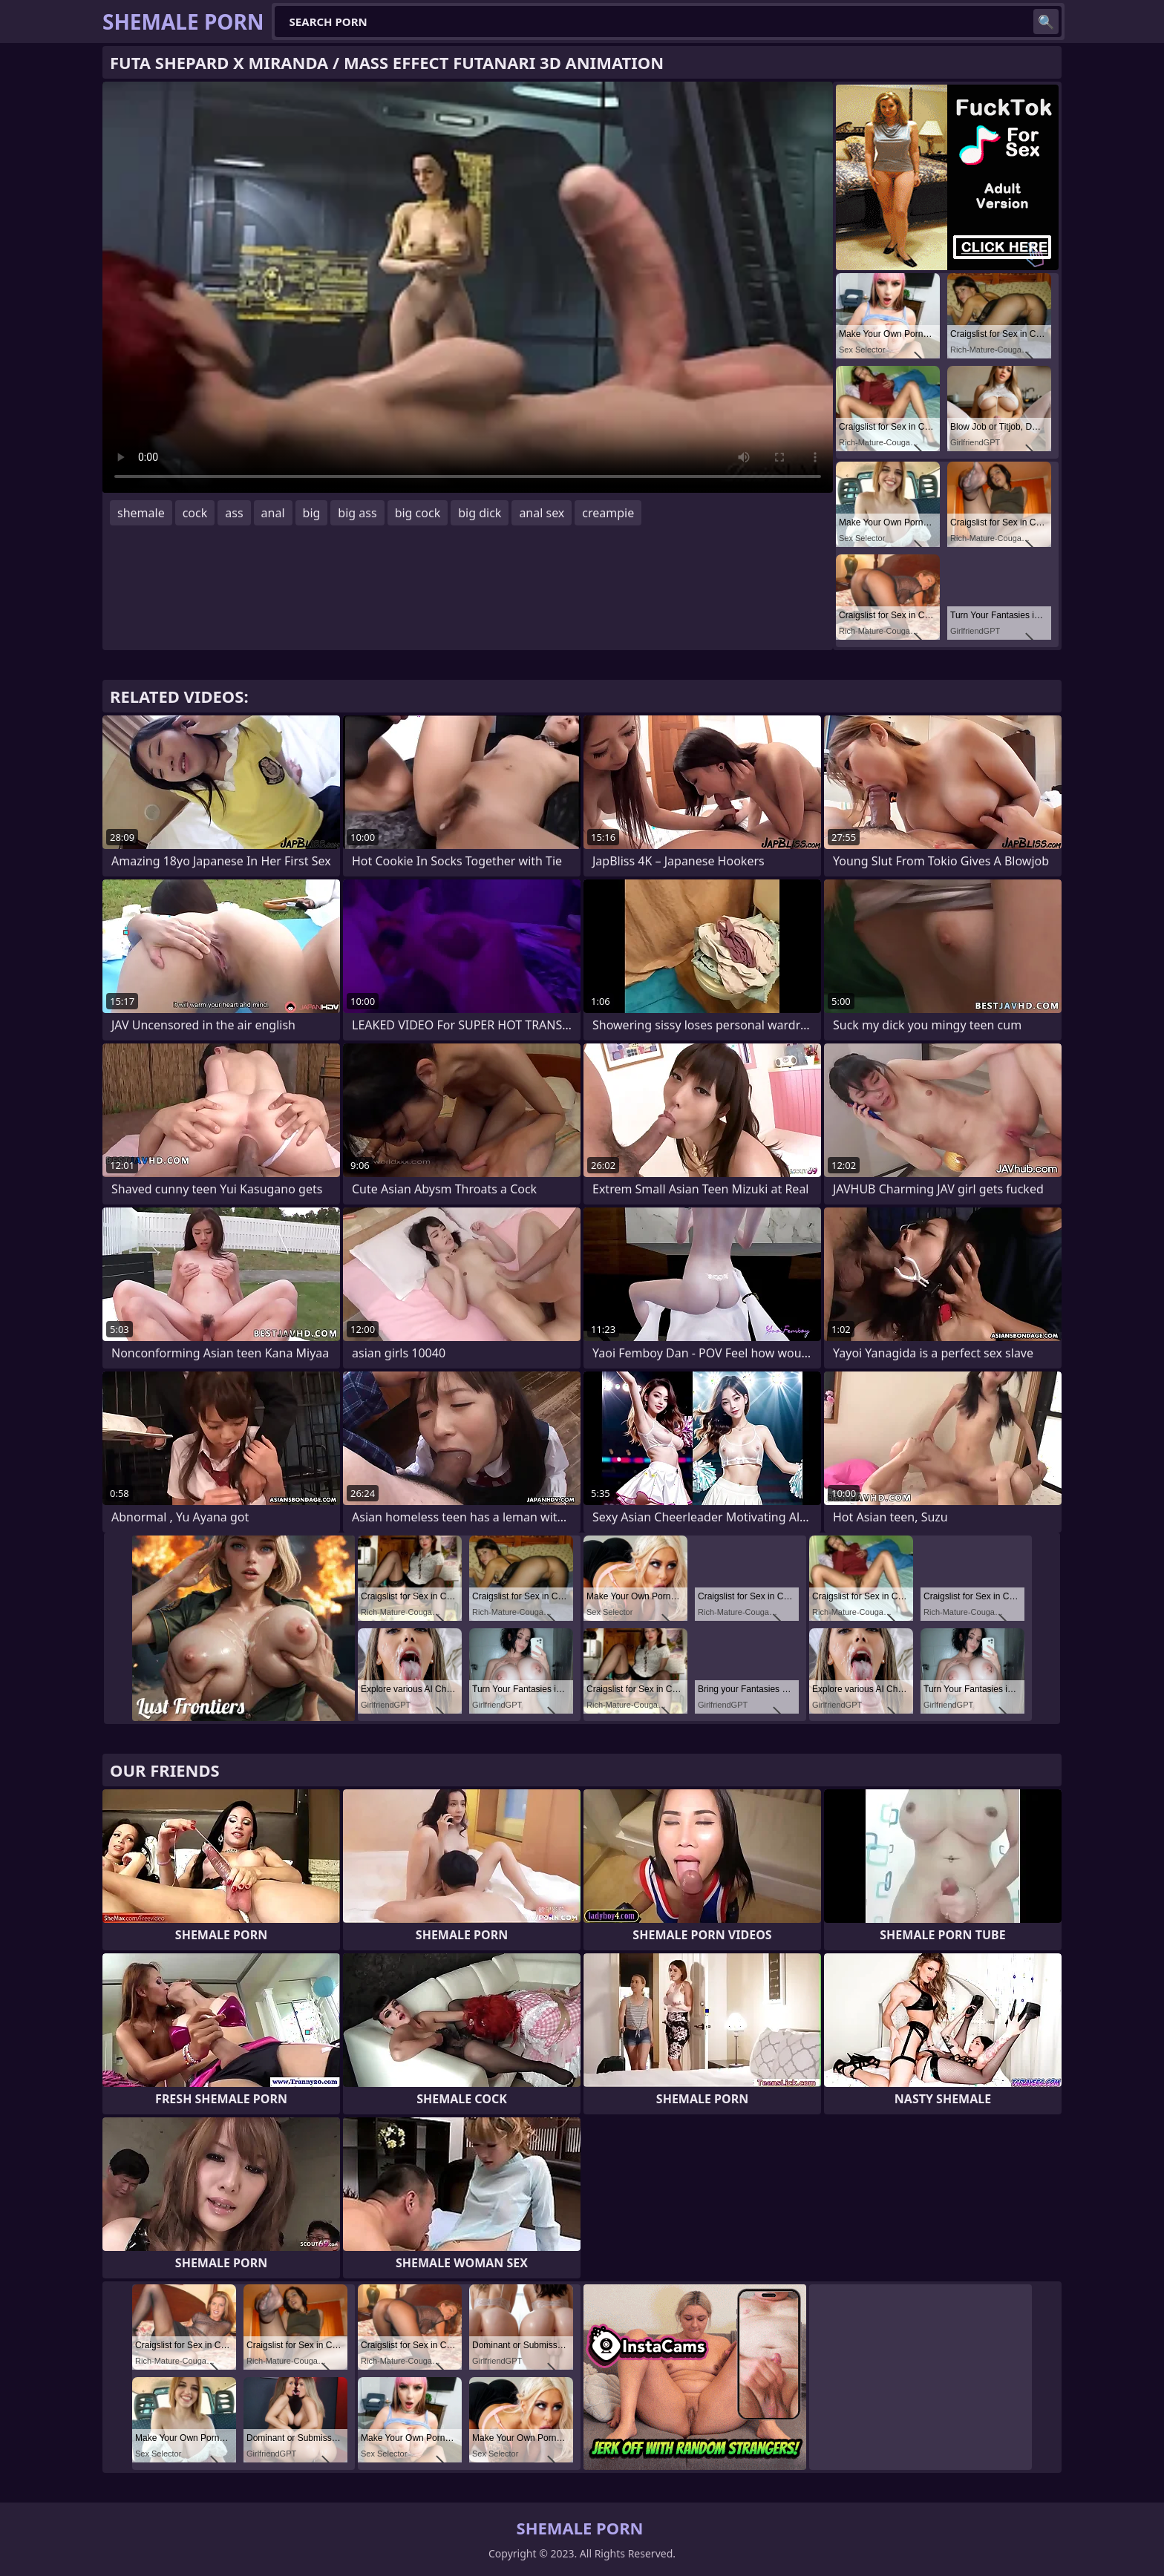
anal (273, 513)
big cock (418, 513)
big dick (479, 513)
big (312, 513)
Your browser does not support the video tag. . (467, 287)
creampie (608, 513)
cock (195, 513)
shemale (141, 513)
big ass (357, 513)
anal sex (541, 513)
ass (234, 513)
